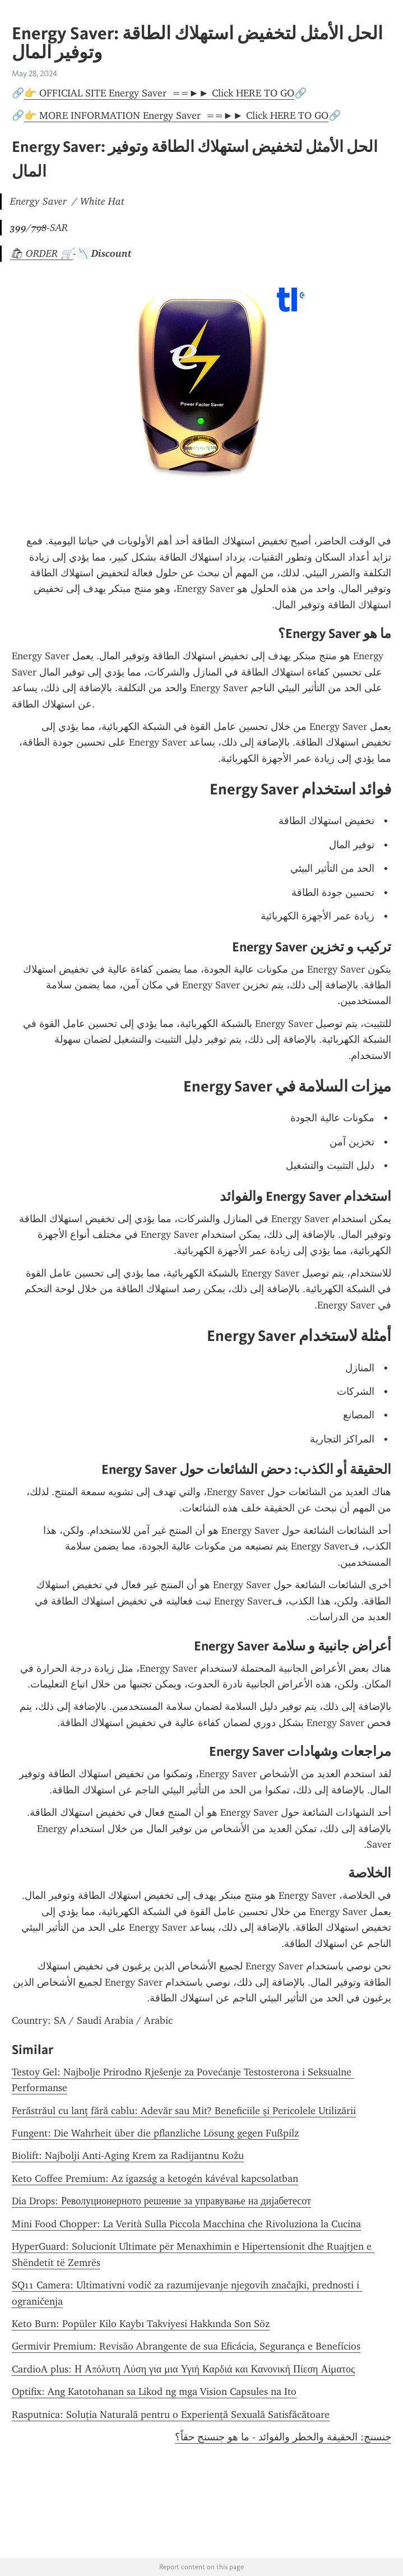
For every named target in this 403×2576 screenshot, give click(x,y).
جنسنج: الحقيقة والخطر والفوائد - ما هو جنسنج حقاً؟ (283, 2437)
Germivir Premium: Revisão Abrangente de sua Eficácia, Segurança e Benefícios (186, 2346)
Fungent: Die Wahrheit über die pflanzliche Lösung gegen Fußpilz (155, 2133)
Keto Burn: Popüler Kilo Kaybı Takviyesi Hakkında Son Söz (141, 2324)
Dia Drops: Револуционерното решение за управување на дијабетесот (161, 2201)
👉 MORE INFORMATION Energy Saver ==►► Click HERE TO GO (176, 115)
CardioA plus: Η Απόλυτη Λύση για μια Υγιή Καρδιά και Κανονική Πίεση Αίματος (183, 2369)
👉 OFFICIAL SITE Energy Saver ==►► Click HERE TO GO (159, 93)
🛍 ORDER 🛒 (41, 253)
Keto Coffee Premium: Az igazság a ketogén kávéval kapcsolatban (155, 2178)
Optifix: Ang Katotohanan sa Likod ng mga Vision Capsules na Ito (154, 2391)
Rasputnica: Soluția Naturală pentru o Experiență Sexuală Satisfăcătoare (171, 2414)
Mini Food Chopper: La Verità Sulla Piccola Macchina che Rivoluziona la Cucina (186, 2224)
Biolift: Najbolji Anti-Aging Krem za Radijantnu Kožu (128, 2155)
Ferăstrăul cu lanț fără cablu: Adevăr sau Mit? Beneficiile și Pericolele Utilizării (184, 2111)
